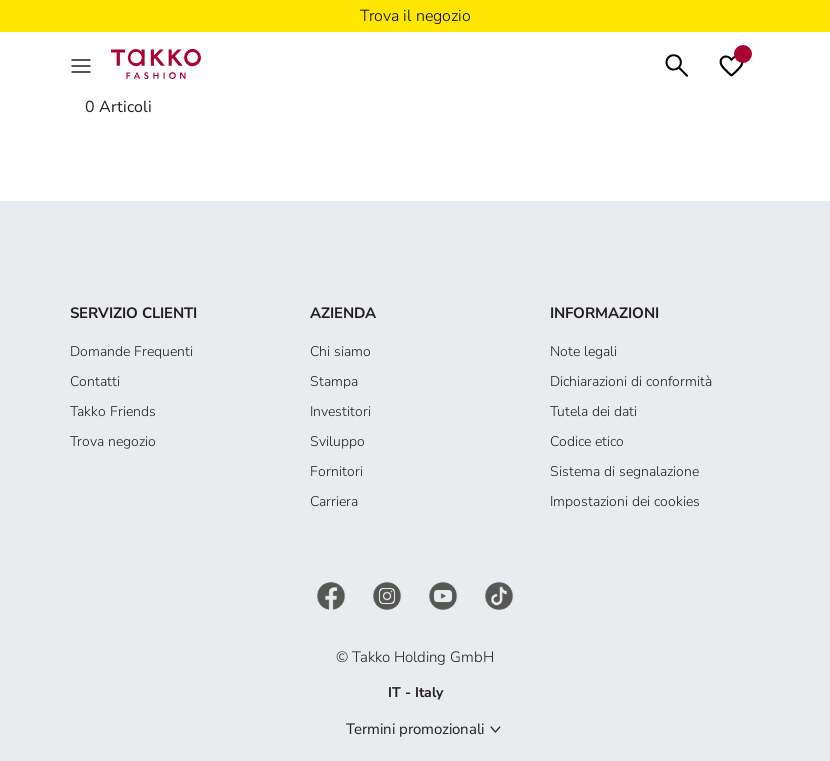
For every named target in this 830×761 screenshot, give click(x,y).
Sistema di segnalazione (624, 471)
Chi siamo (340, 351)
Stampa (334, 381)
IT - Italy (415, 692)
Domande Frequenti (131, 351)
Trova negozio (113, 441)
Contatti (95, 381)
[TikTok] (499, 594)
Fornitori (336, 471)
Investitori (340, 411)
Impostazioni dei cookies (625, 501)
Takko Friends (113, 411)
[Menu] (83, 64)
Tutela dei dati (593, 411)
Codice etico (587, 441)
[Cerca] (677, 63)
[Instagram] (389, 594)
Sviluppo (337, 441)
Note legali (583, 351)
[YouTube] (445, 594)
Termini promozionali (415, 729)
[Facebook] (333, 594)
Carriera (334, 501)
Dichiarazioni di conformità (631, 381)
